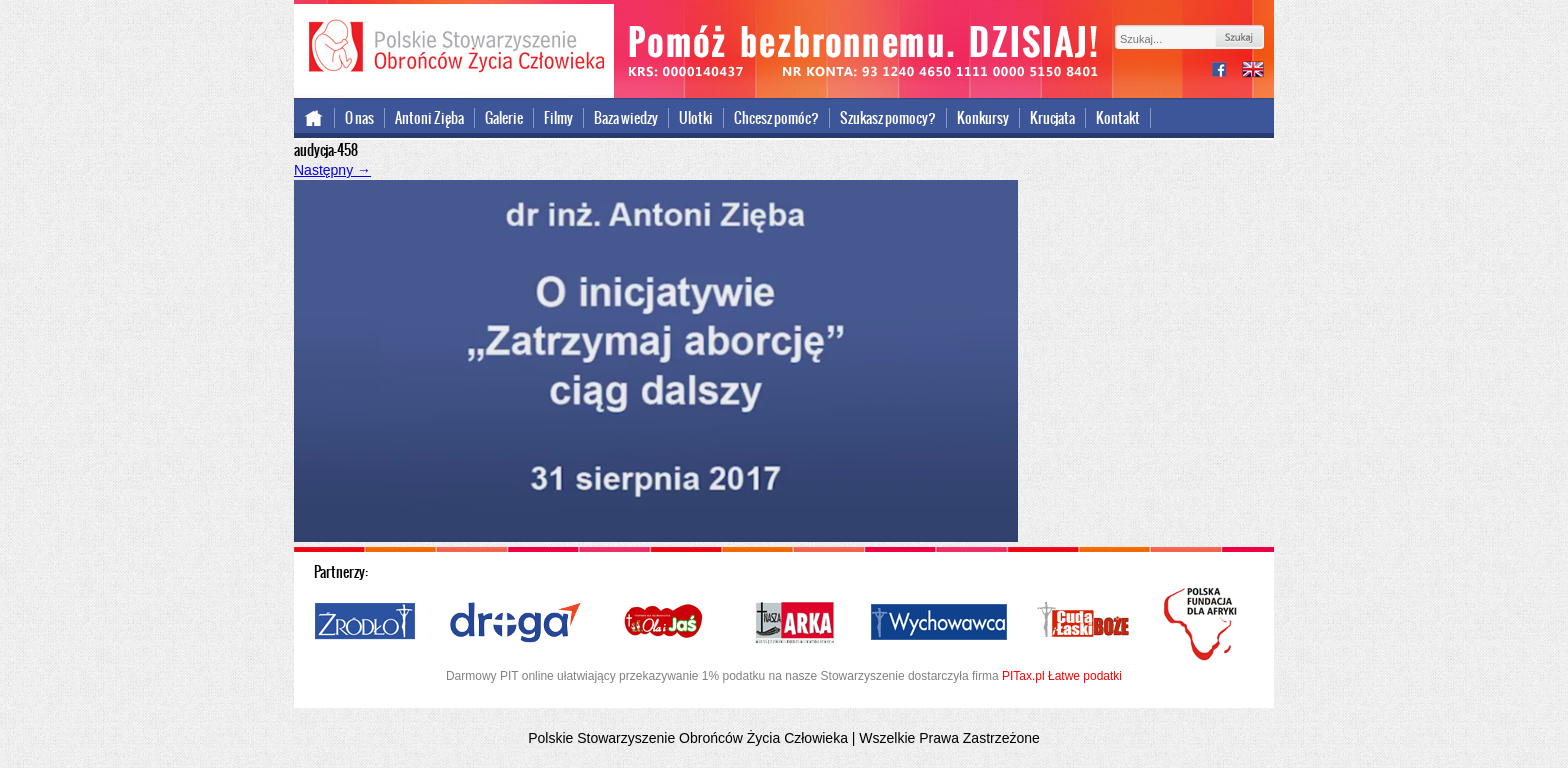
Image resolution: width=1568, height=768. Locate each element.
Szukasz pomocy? (888, 118)
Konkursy (983, 118)
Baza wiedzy (626, 118)
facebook (1227, 71)
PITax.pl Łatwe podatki (1062, 676)
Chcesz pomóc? (776, 118)
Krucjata (1052, 118)
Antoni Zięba (429, 118)
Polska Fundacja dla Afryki (1203, 624)
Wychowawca (939, 623)
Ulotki (696, 118)
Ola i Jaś (665, 623)
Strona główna (314, 118)
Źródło (366, 623)
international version (1253, 71)
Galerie (504, 118)
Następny (332, 170)
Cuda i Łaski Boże (1084, 623)
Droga (515, 623)
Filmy (558, 118)
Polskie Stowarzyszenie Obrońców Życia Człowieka (454, 48)
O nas (359, 118)
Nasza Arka (794, 623)
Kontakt (1118, 118)
